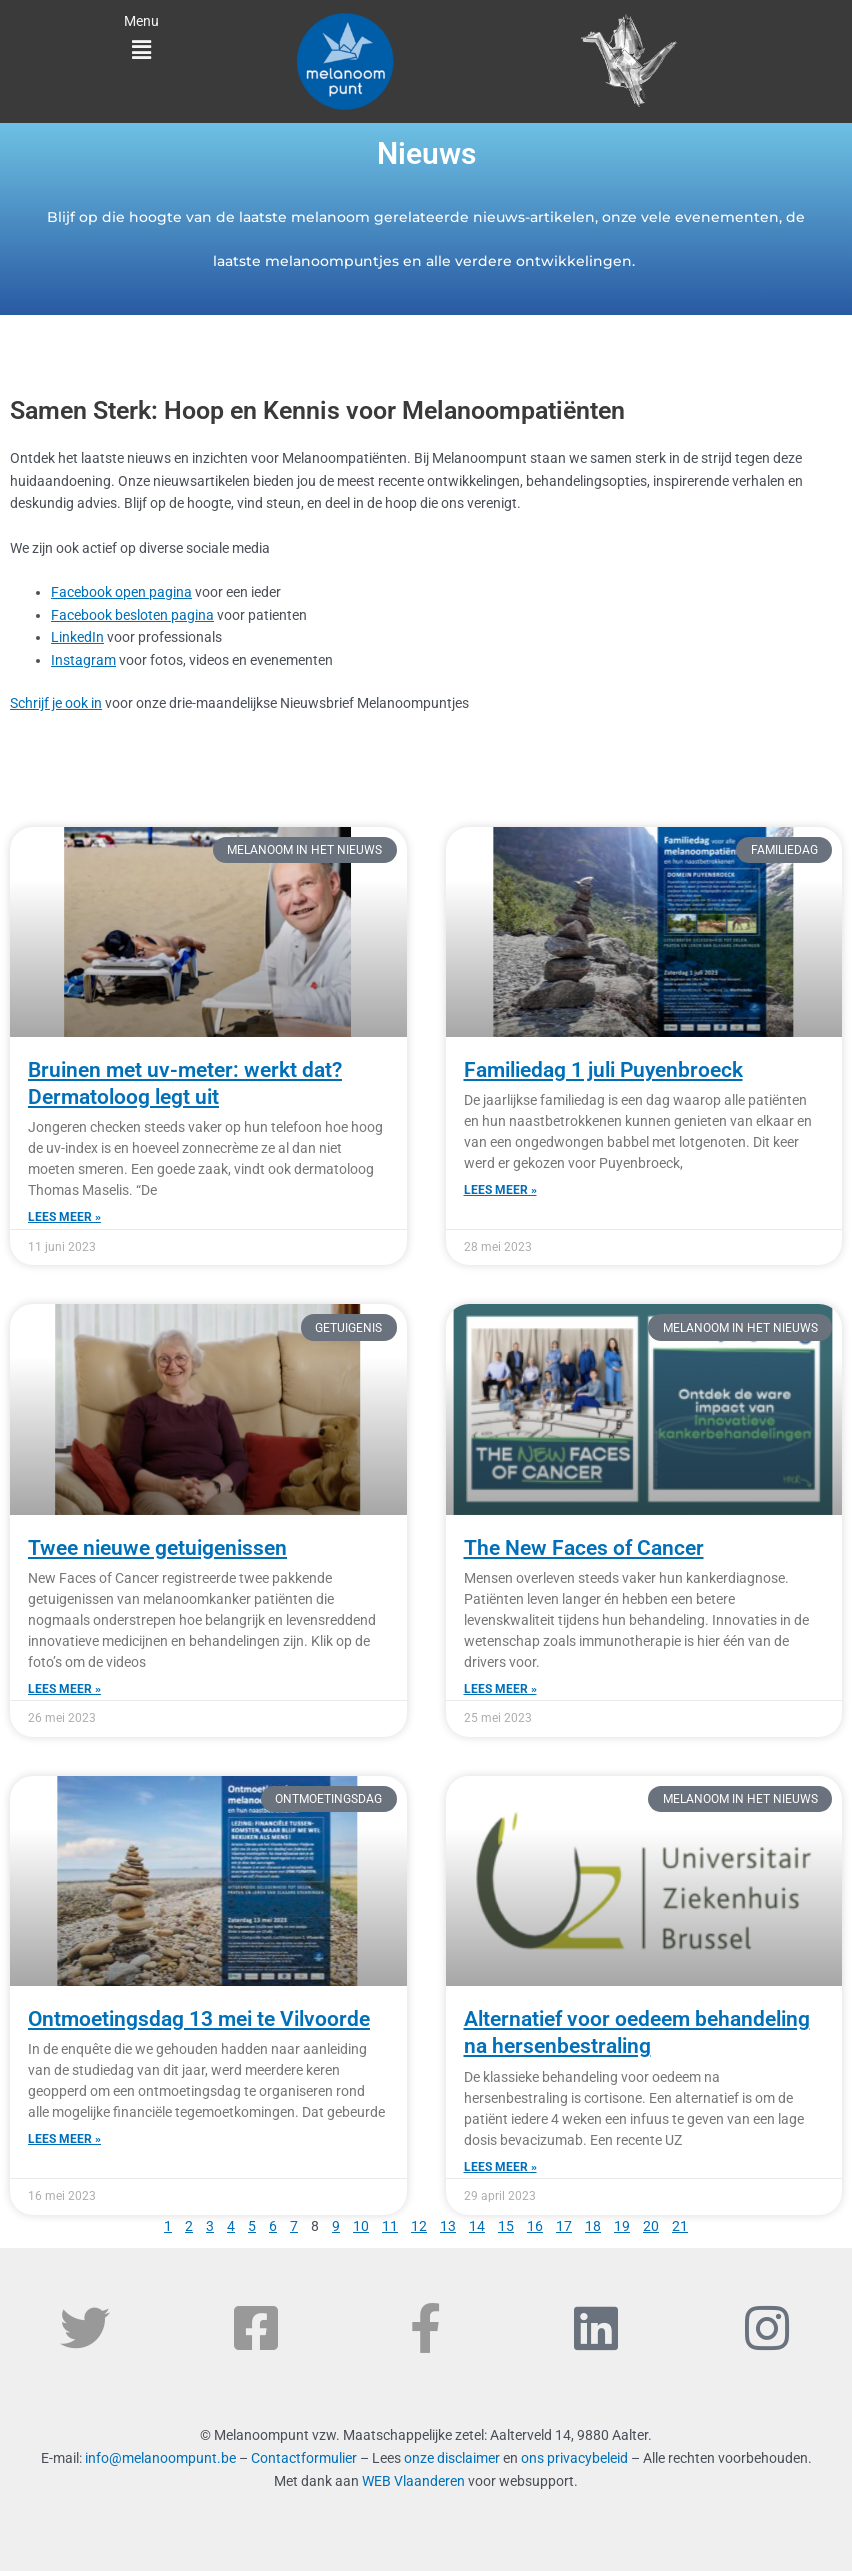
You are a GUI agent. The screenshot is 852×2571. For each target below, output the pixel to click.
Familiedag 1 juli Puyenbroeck (603, 1070)
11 (390, 2226)
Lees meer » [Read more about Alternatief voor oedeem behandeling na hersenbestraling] (500, 2167)
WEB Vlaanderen (413, 2481)
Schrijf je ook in (56, 703)
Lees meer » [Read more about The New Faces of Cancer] (500, 1689)
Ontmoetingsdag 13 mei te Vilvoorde (199, 2019)
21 (680, 2226)
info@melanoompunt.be (160, 2458)
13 (448, 2226)
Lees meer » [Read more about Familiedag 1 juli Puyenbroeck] (500, 1190)
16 (535, 2226)
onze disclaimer (452, 2458)
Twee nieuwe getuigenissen (157, 1548)
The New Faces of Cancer (584, 1548)
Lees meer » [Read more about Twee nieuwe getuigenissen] (64, 1689)
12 (419, 2226)
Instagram (83, 660)
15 (506, 2226)
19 (622, 2226)
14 (477, 2226)
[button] (142, 51)
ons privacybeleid (574, 2458)
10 (361, 2226)
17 (564, 2226)
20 (651, 2226)
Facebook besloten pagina (132, 615)
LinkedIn (77, 637)
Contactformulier (304, 2458)
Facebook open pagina (121, 592)
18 (593, 2226)
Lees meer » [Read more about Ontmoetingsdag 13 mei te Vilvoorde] (64, 2139)
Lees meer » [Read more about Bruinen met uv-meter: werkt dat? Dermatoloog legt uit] (64, 1217)
